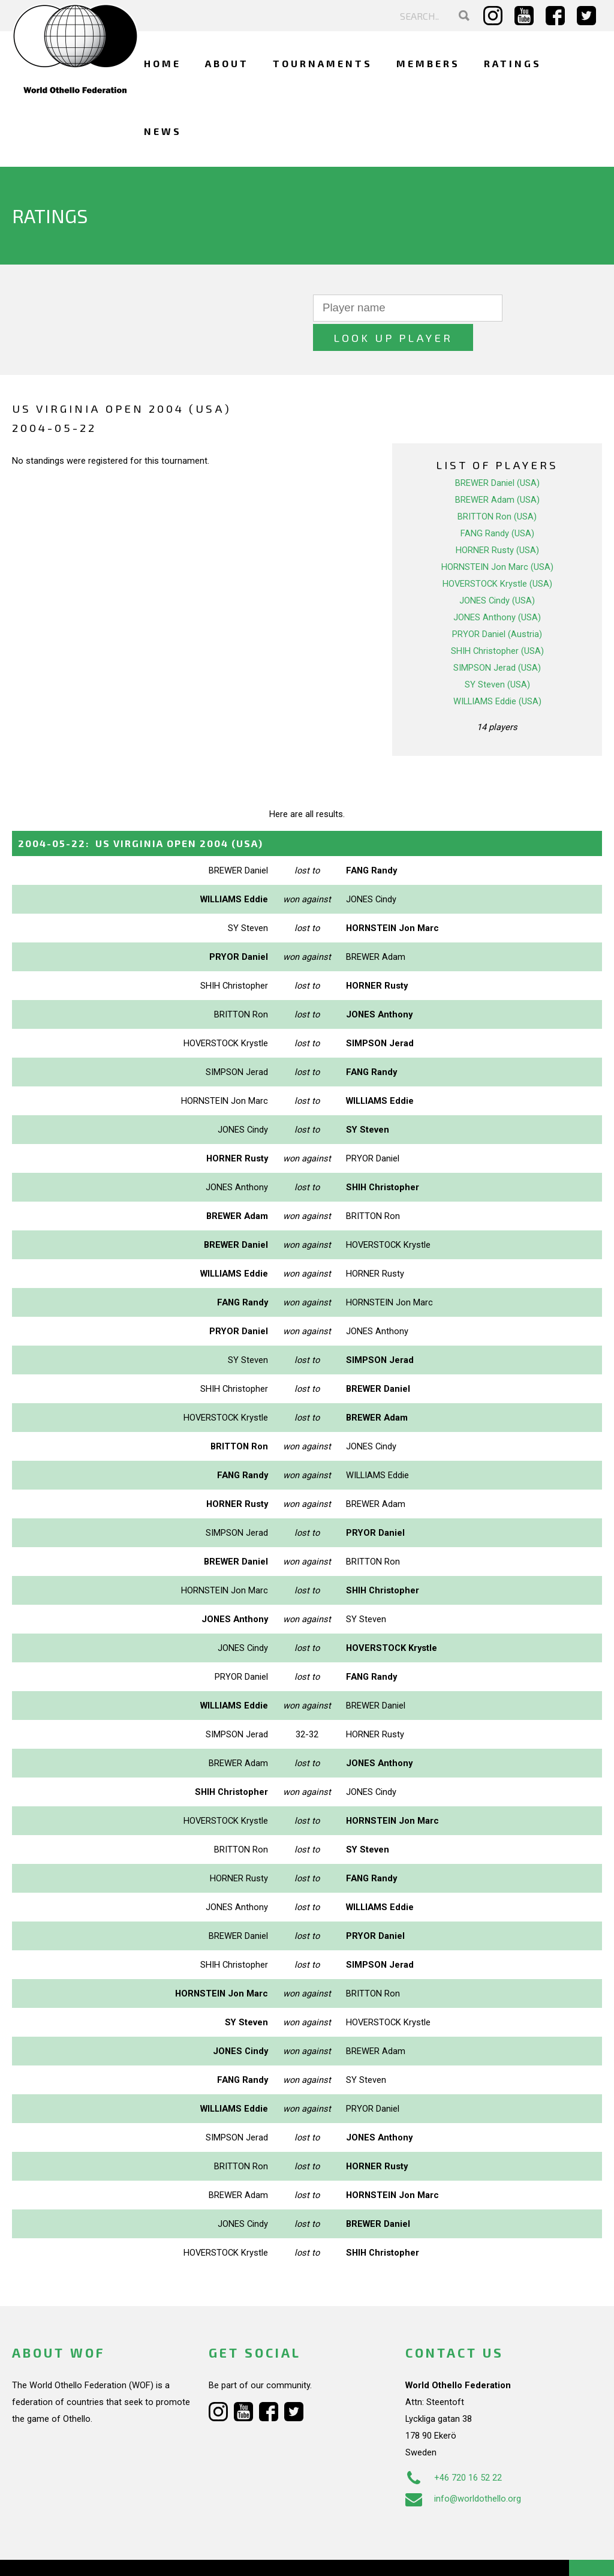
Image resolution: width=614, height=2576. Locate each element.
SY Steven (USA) (497, 655)
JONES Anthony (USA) (497, 588)
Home (162, 63)
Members (428, 63)
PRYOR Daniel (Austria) (497, 604)
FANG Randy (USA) (497, 504)
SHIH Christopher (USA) (497, 621)
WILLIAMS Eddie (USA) (497, 671)
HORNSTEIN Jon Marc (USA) (497, 537)
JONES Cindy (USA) (497, 571)
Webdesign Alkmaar (86, 2554)
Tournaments (322, 63)
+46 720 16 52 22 (453, 2448)
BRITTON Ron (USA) (497, 487)
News (163, 131)
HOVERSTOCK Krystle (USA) (497, 554)
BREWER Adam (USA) (497, 470)
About (227, 63)
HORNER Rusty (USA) (497, 520)
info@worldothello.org (463, 2469)
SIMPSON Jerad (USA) (497, 638)
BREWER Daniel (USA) (497, 453)
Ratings (512, 63)
